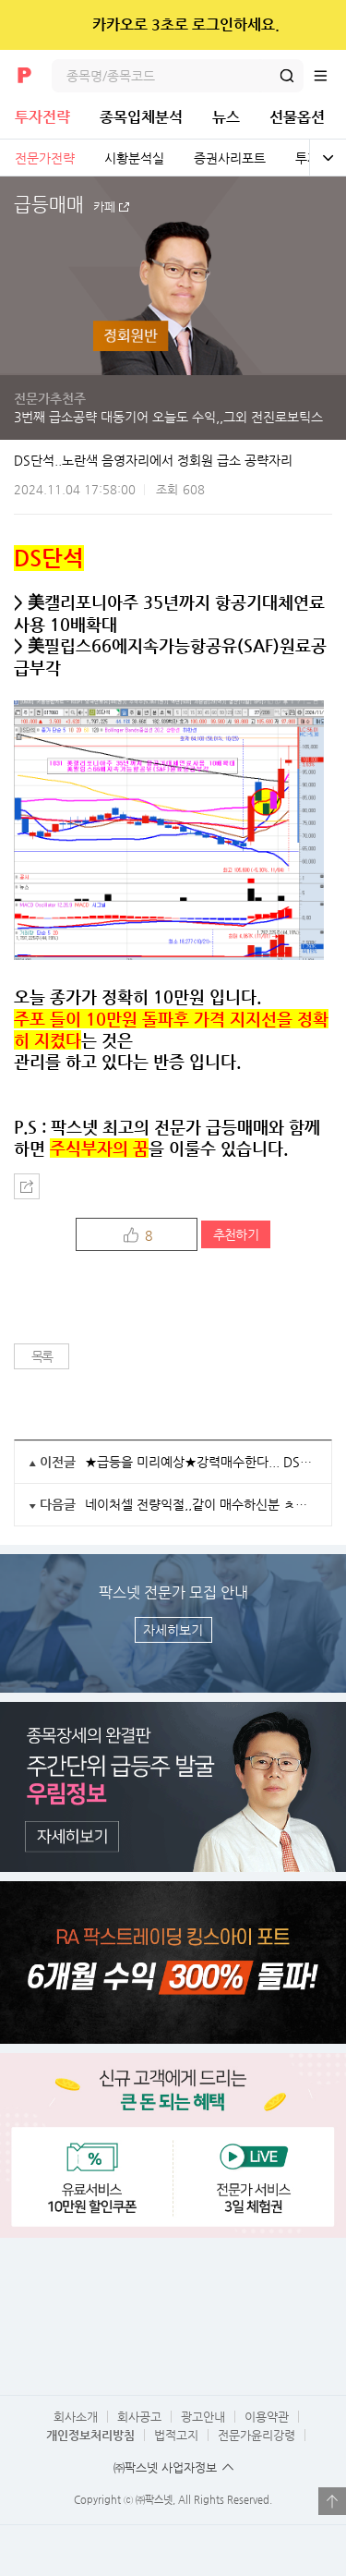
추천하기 (235, 1234)
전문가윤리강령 (256, 2435)
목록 (42, 1356)
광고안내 (203, 2417)
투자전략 (42, 117)
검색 (287, 75)
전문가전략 (45, 158)
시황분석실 (134, 158)
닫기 (320, 25)
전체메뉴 (329, 75)
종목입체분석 (141, 117)
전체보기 (327, 158)
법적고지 (176, 2435)
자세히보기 (173, 1629)
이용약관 (267, 2417)
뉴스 (226, 117)
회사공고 (139, 2417)
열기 (332, 2501)
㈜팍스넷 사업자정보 (165, 2467)
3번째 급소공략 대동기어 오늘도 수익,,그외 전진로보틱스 (168, 416)
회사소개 (76, 2417)
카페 (104, 206)
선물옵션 (297, 117)
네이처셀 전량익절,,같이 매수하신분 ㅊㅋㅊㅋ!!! (201, 1504)
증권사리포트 (230, 158)
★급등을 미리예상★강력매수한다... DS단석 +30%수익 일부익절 (201, 1461)
